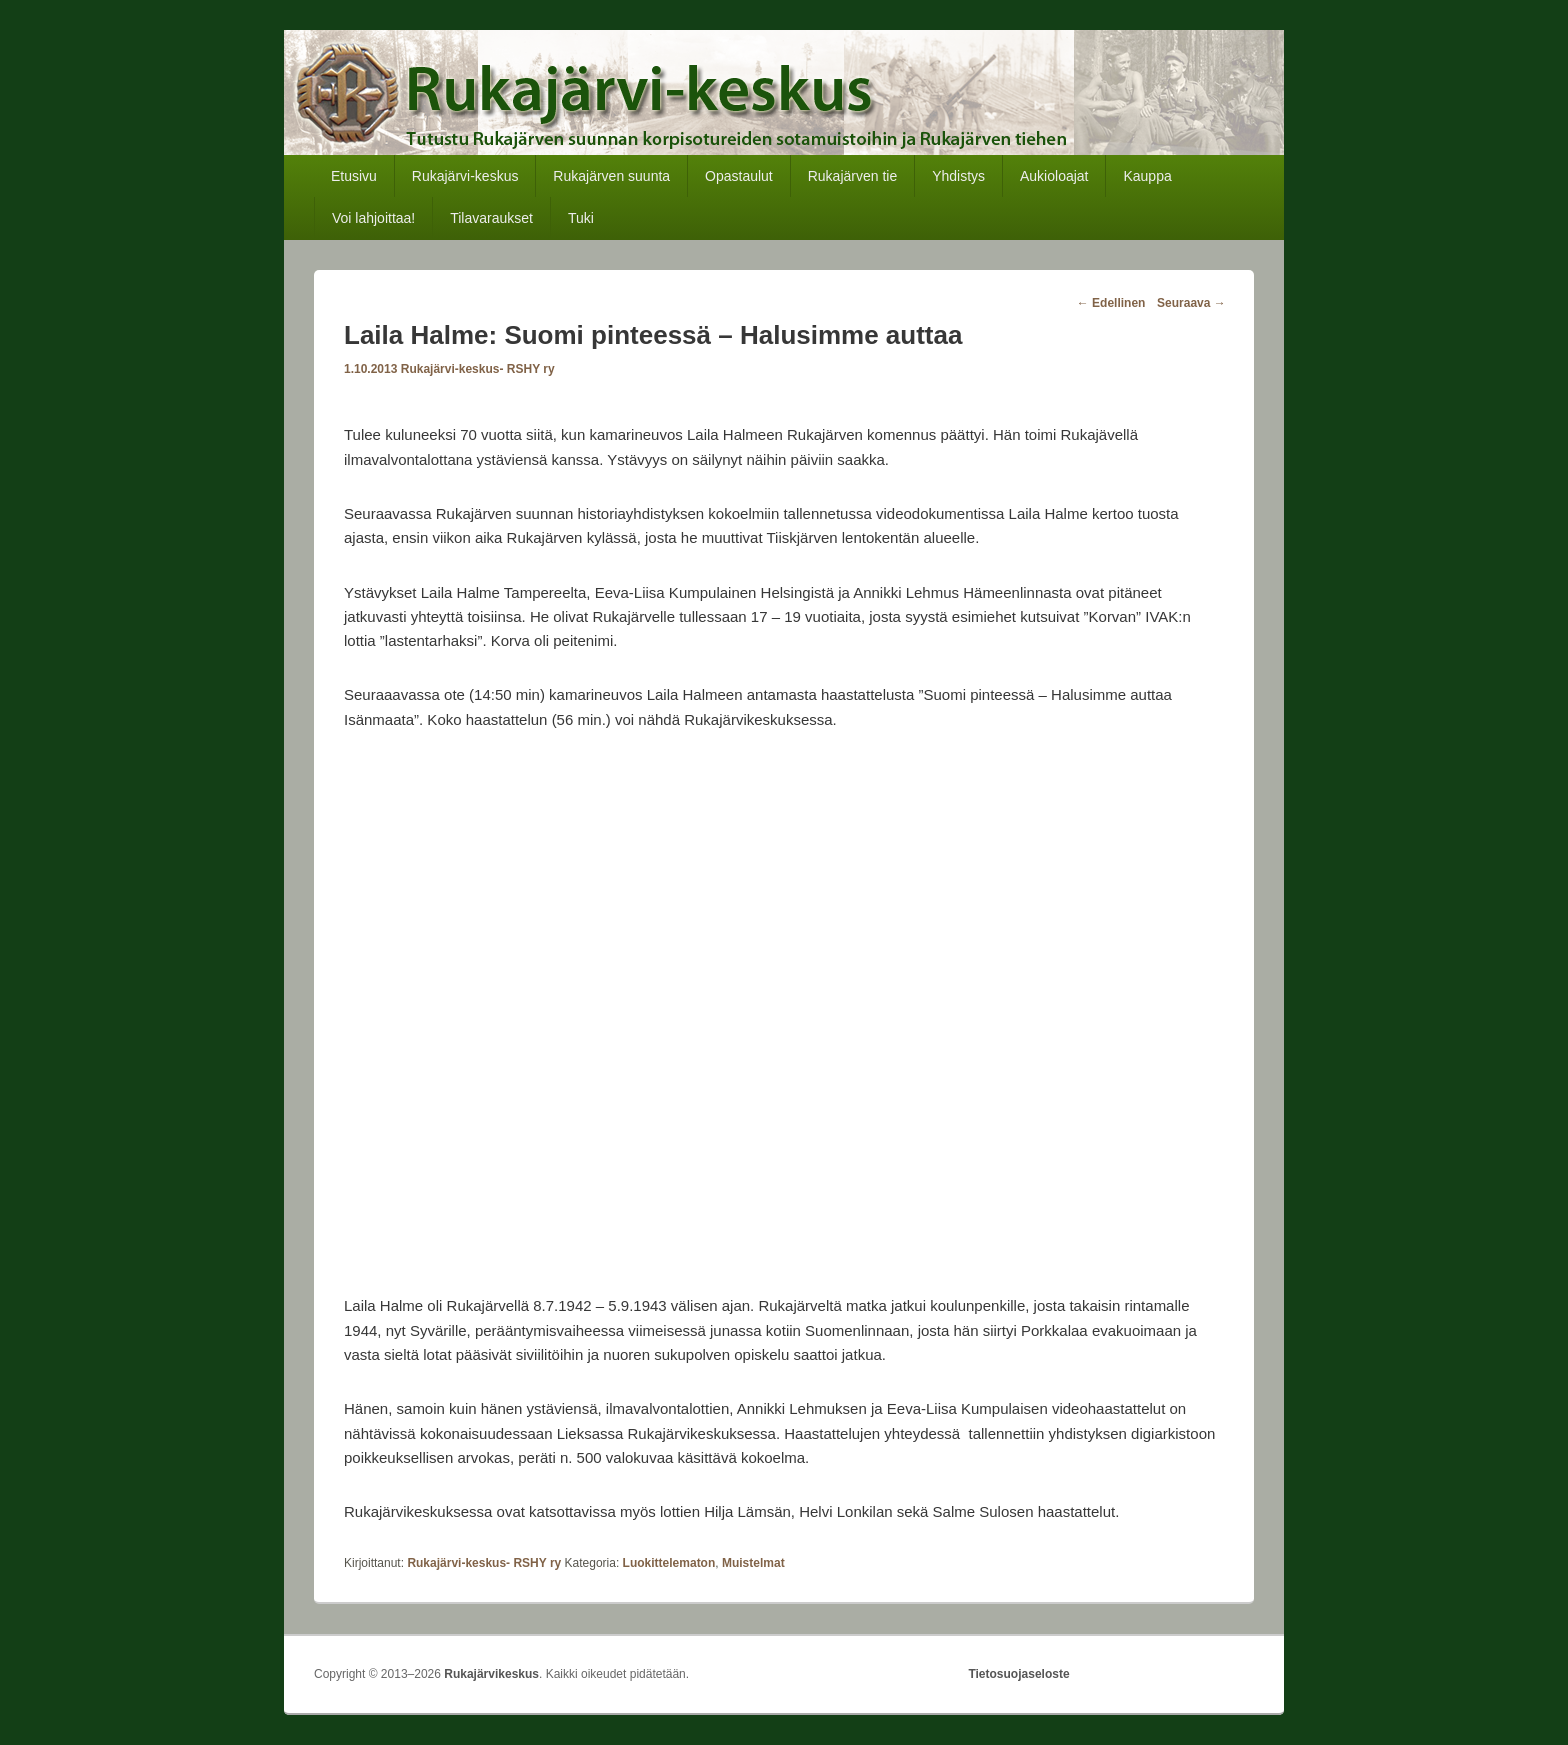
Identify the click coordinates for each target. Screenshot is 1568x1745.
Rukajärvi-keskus (465, 176)
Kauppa (1147, 176)
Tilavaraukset (491, 218)
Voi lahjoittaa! (373, 218)
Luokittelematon (669, 1563)
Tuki (581, 218)
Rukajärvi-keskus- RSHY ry (478, 369)
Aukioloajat (1054, 176)
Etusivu (354, 176)
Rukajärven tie (853, 176)
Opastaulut (739, 176)
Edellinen (1111, 303)
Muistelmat (753, 1563)
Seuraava (1191, 303)
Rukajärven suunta (611, 176)
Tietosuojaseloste (1018, 1674)
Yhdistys (958, 176)
